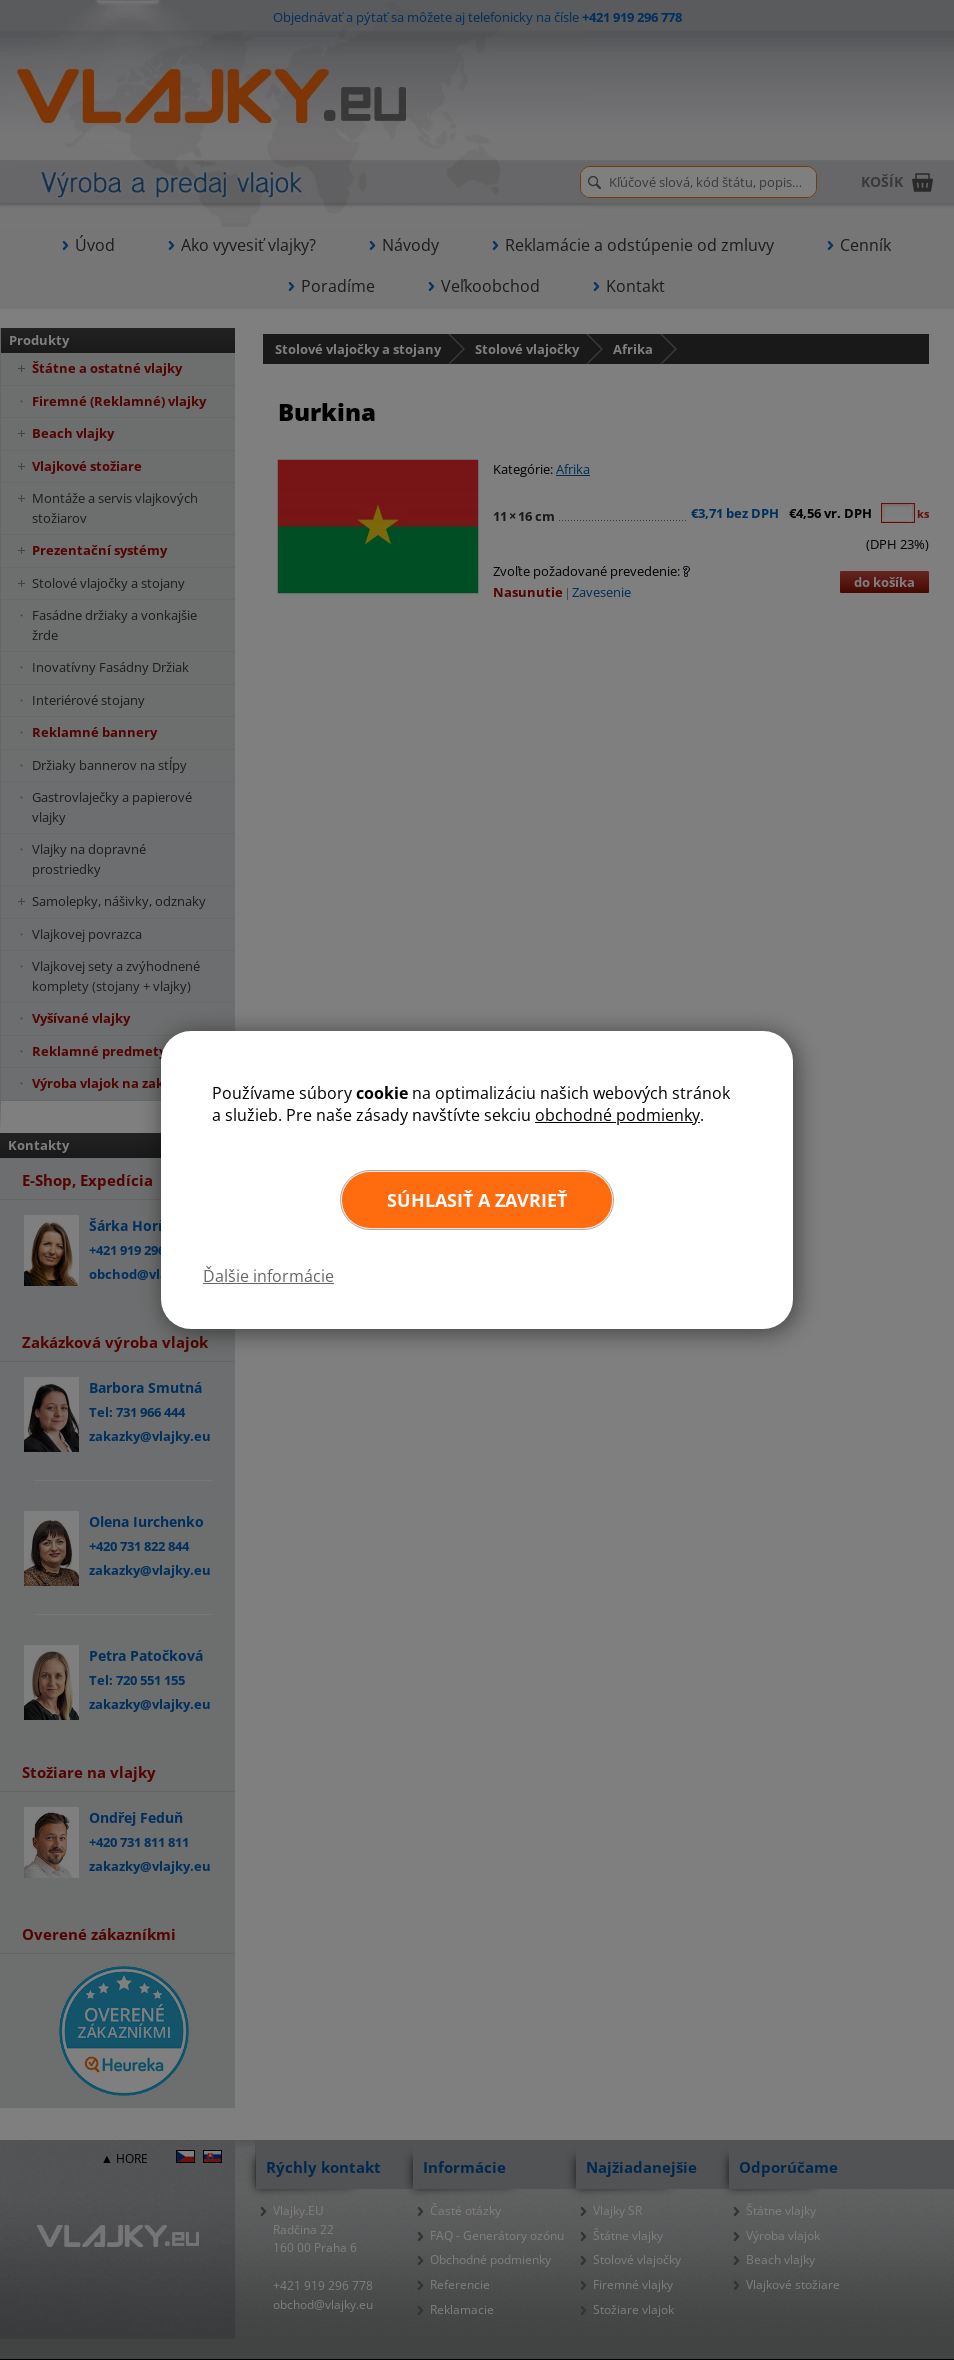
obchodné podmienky (617, 1115)
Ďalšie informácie (268, 1276)
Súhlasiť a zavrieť (477, 1200)
